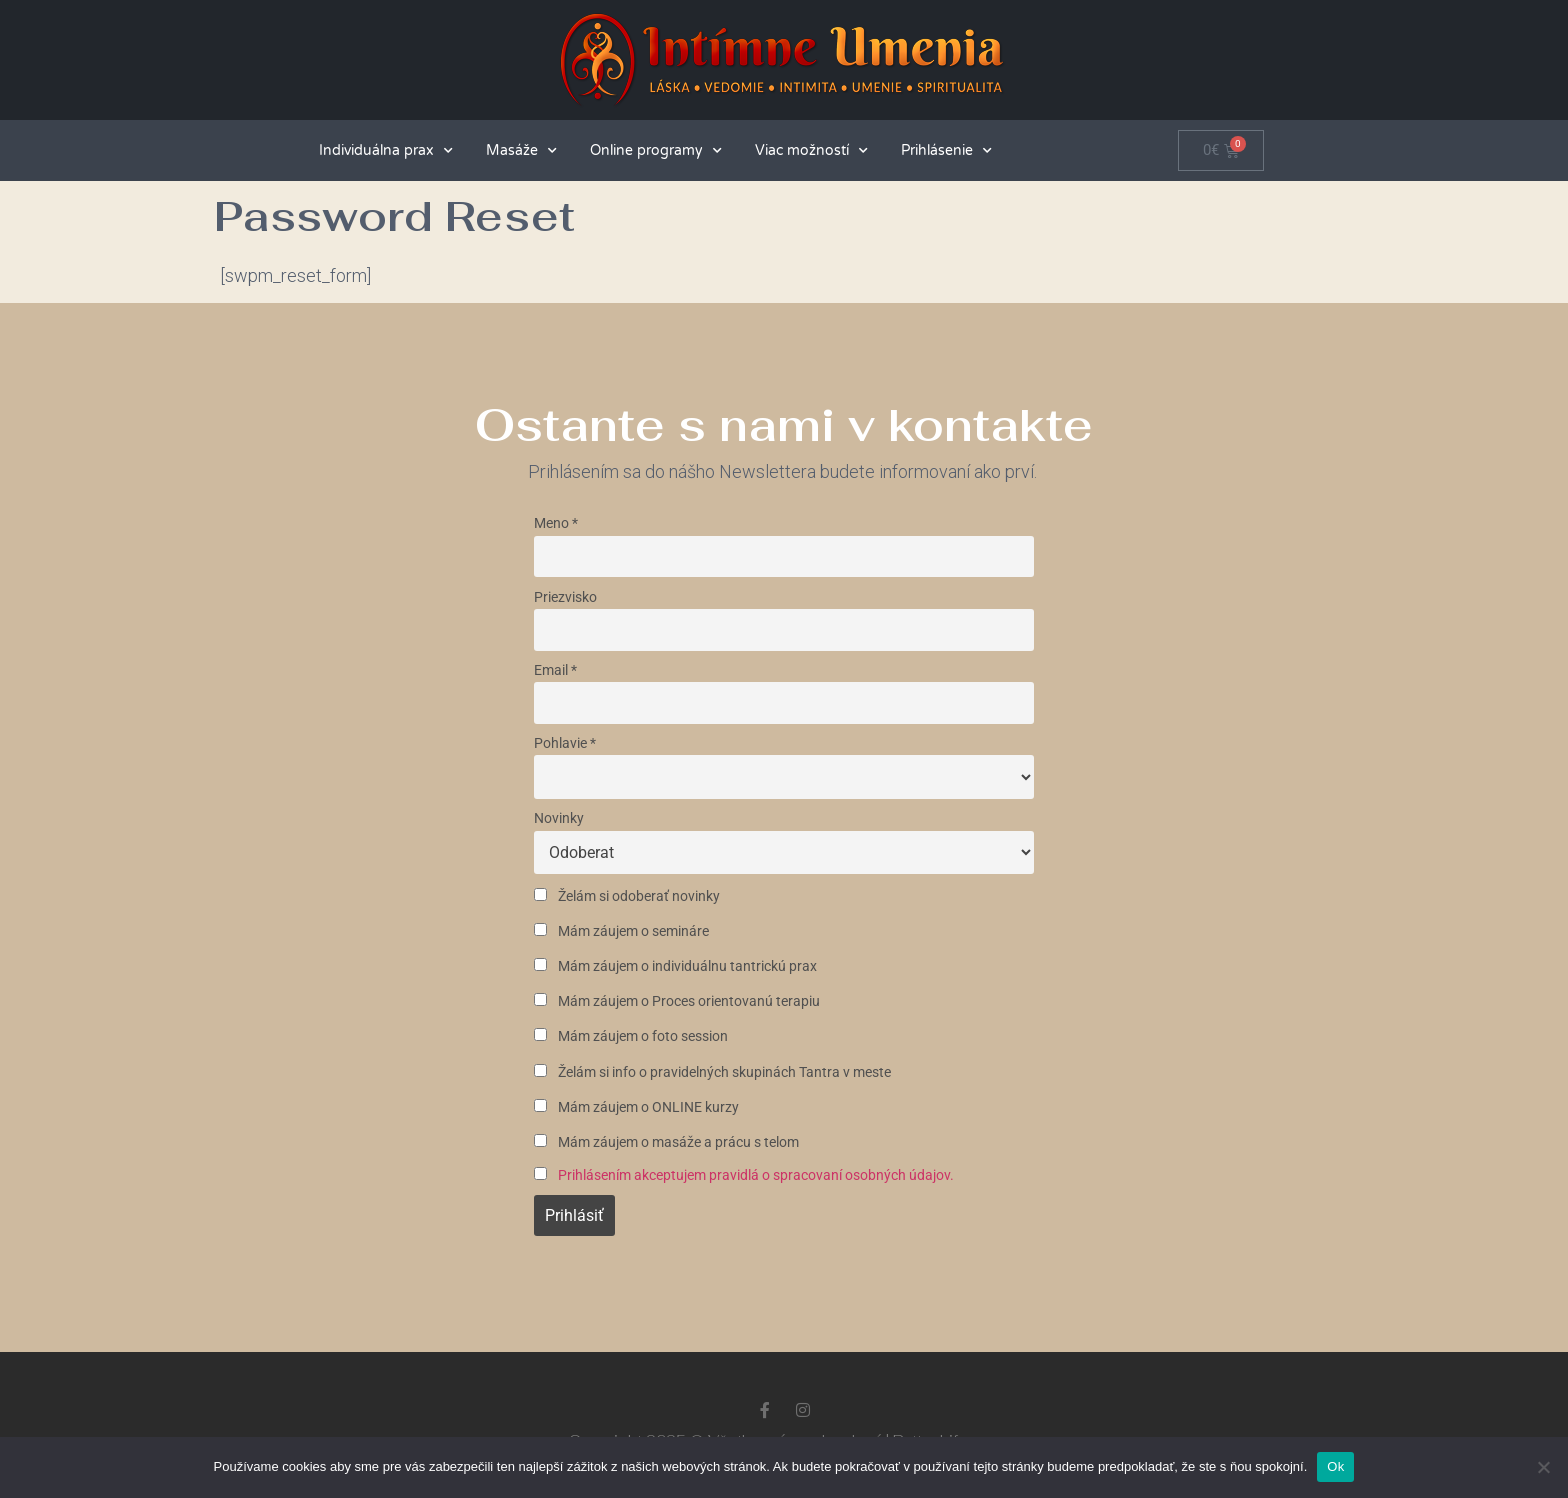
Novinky (559, 818)
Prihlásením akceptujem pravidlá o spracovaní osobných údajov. (756, 1175)
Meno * (556, 523)
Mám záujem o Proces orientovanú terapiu (677, 1001)
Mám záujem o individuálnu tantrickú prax (675, 966)
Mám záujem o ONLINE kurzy (636, 1107)
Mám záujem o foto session (631, 1036)
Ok (1335, 1466)
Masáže (521, 151)
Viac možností (811, 151)
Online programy (656, 151)
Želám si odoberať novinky (627, 896)
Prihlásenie (946, 151)
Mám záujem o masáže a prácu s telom (666, 1142)
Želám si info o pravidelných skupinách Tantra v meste (712, 1072)
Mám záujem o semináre (621, 931)
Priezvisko (565, 597)
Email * (555, 670)
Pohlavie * (565, 743)
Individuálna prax (386, 151)
